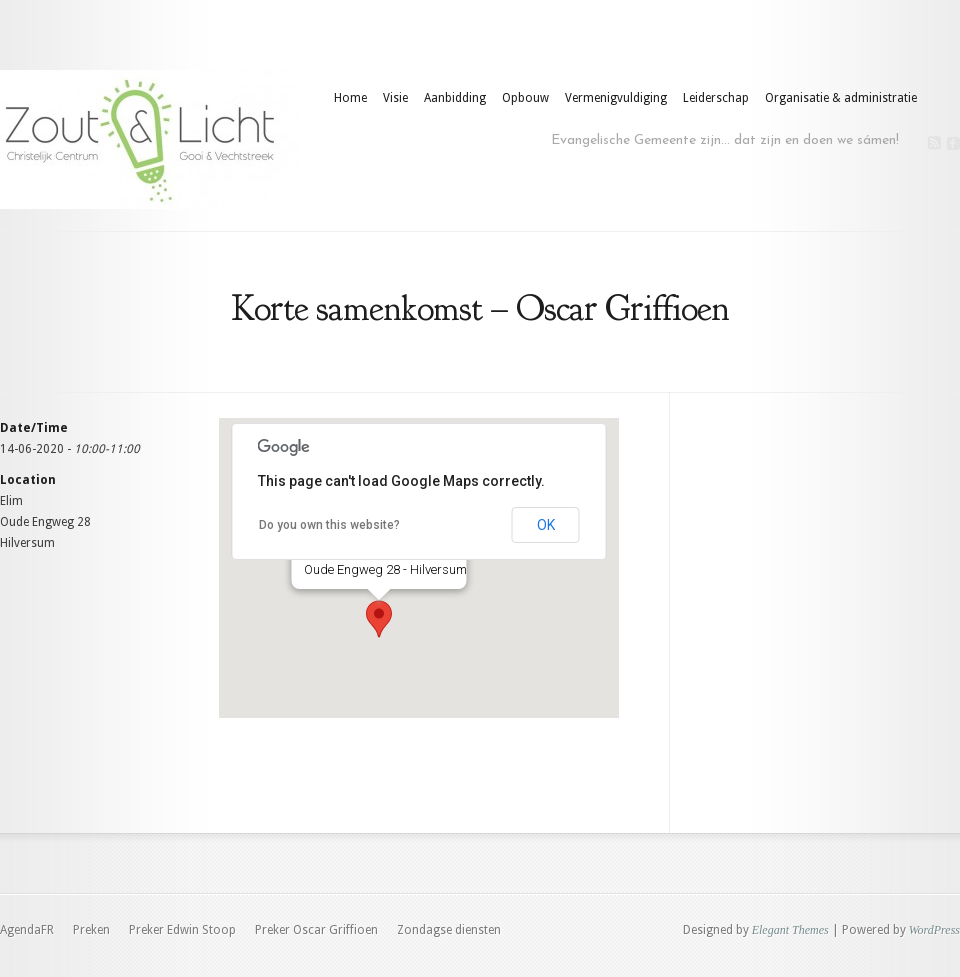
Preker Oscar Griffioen (316, 930)
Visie (395, 98)
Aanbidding (455, 98)
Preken (91, 930)
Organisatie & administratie (841, 98)
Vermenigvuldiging (616, 98)
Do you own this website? (329, 525)
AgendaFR (27, 930)
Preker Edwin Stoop (182, 930)
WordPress (934, 930)
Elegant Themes (790, 930)
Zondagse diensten (449, 930)
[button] (379, 619)
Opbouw (525, 98)
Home (350, 98)
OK (546, 525)
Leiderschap (716, 98)
